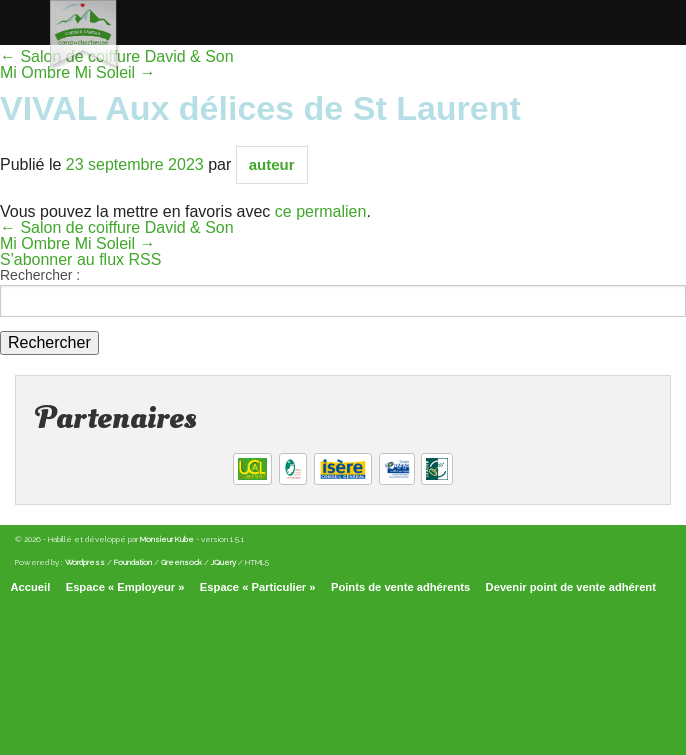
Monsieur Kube (167, 539)
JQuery (223, 562)
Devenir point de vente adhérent (571, 587)
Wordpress (85, 562)
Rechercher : (40, 275)
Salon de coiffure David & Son (117, 227)
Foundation (133, 562)
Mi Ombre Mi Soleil (78, 243)
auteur (272, 164)
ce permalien (321, 211)
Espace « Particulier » (258, 587)
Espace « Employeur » (125, 587)
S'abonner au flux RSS (80, 259)
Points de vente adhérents (400, 587)
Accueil (31, 587)
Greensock (181, 562)
